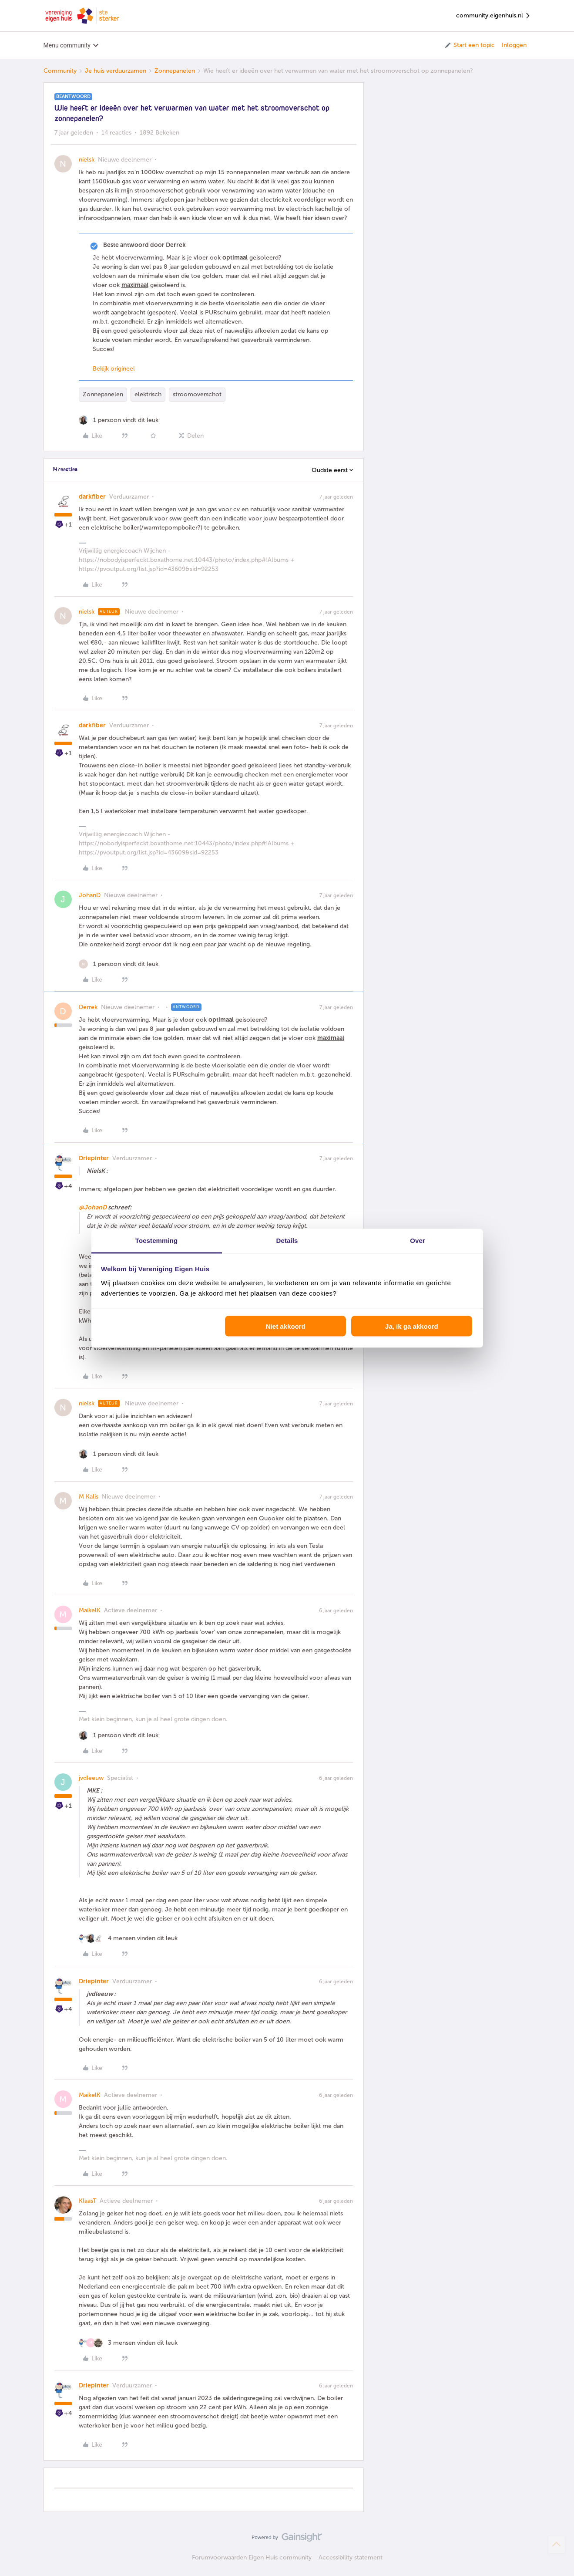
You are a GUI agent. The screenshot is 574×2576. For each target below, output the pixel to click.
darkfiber (92, 496)
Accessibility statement (351, 2557)
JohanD (90, 895)
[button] (469, 45)
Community (60, 70)
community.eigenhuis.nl (493, 16)
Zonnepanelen (174, 70)
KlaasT (87, 2201)
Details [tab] (287, 1240)
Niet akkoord (285, 1326)
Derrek (88, 1007)
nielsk (86, 159)
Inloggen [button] (514, 45)
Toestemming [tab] (156, 1240)
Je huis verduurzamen (115, 70)
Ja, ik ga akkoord (411, 1326)
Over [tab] (417, 1240)
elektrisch (147, 394)
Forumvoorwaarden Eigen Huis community (252, 2557)
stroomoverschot (197, 394)
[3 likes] (128, 2342)
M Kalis (88, 1496)
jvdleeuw (91, 1778)
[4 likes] (128, 1938)
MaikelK (90, 1610)
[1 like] (118, 420)
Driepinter (94, 1158)
